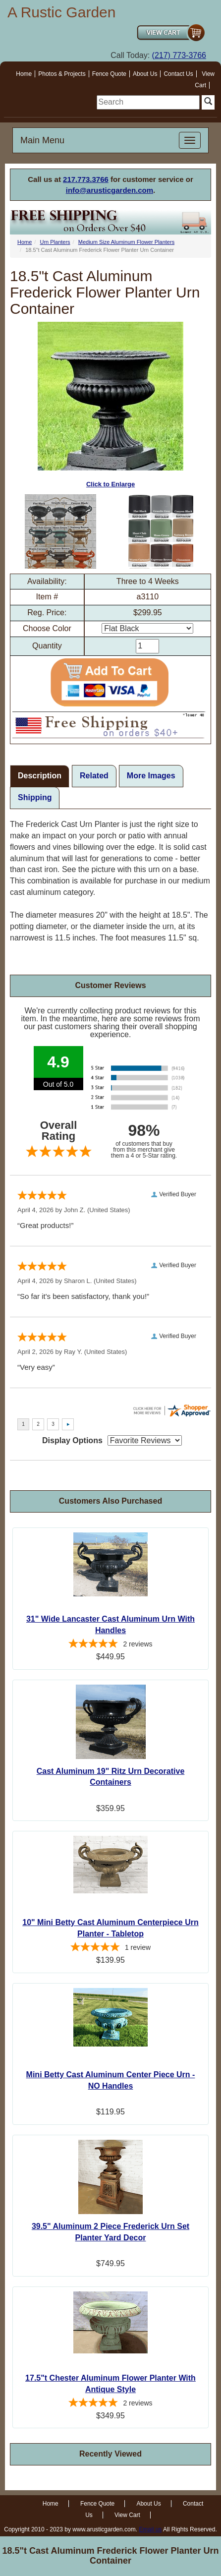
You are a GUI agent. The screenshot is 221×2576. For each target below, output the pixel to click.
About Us (145, 73)
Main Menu (42, 140)
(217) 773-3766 (179, 55)
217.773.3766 (86, 179)
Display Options (72, 1440)
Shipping (35, 797)
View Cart (127, 2515)
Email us (150, 2529)
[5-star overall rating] (110, 1645)
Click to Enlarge (110, 405)
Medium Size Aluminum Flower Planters (126, 242)
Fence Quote (109, 73)
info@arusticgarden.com (109, 190)
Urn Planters (55, 242)
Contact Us (178, 73)
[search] (148, 102)
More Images (151, 775)
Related (94, 775)
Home (24, 73)
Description (39, 775)
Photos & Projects (61, 73)
